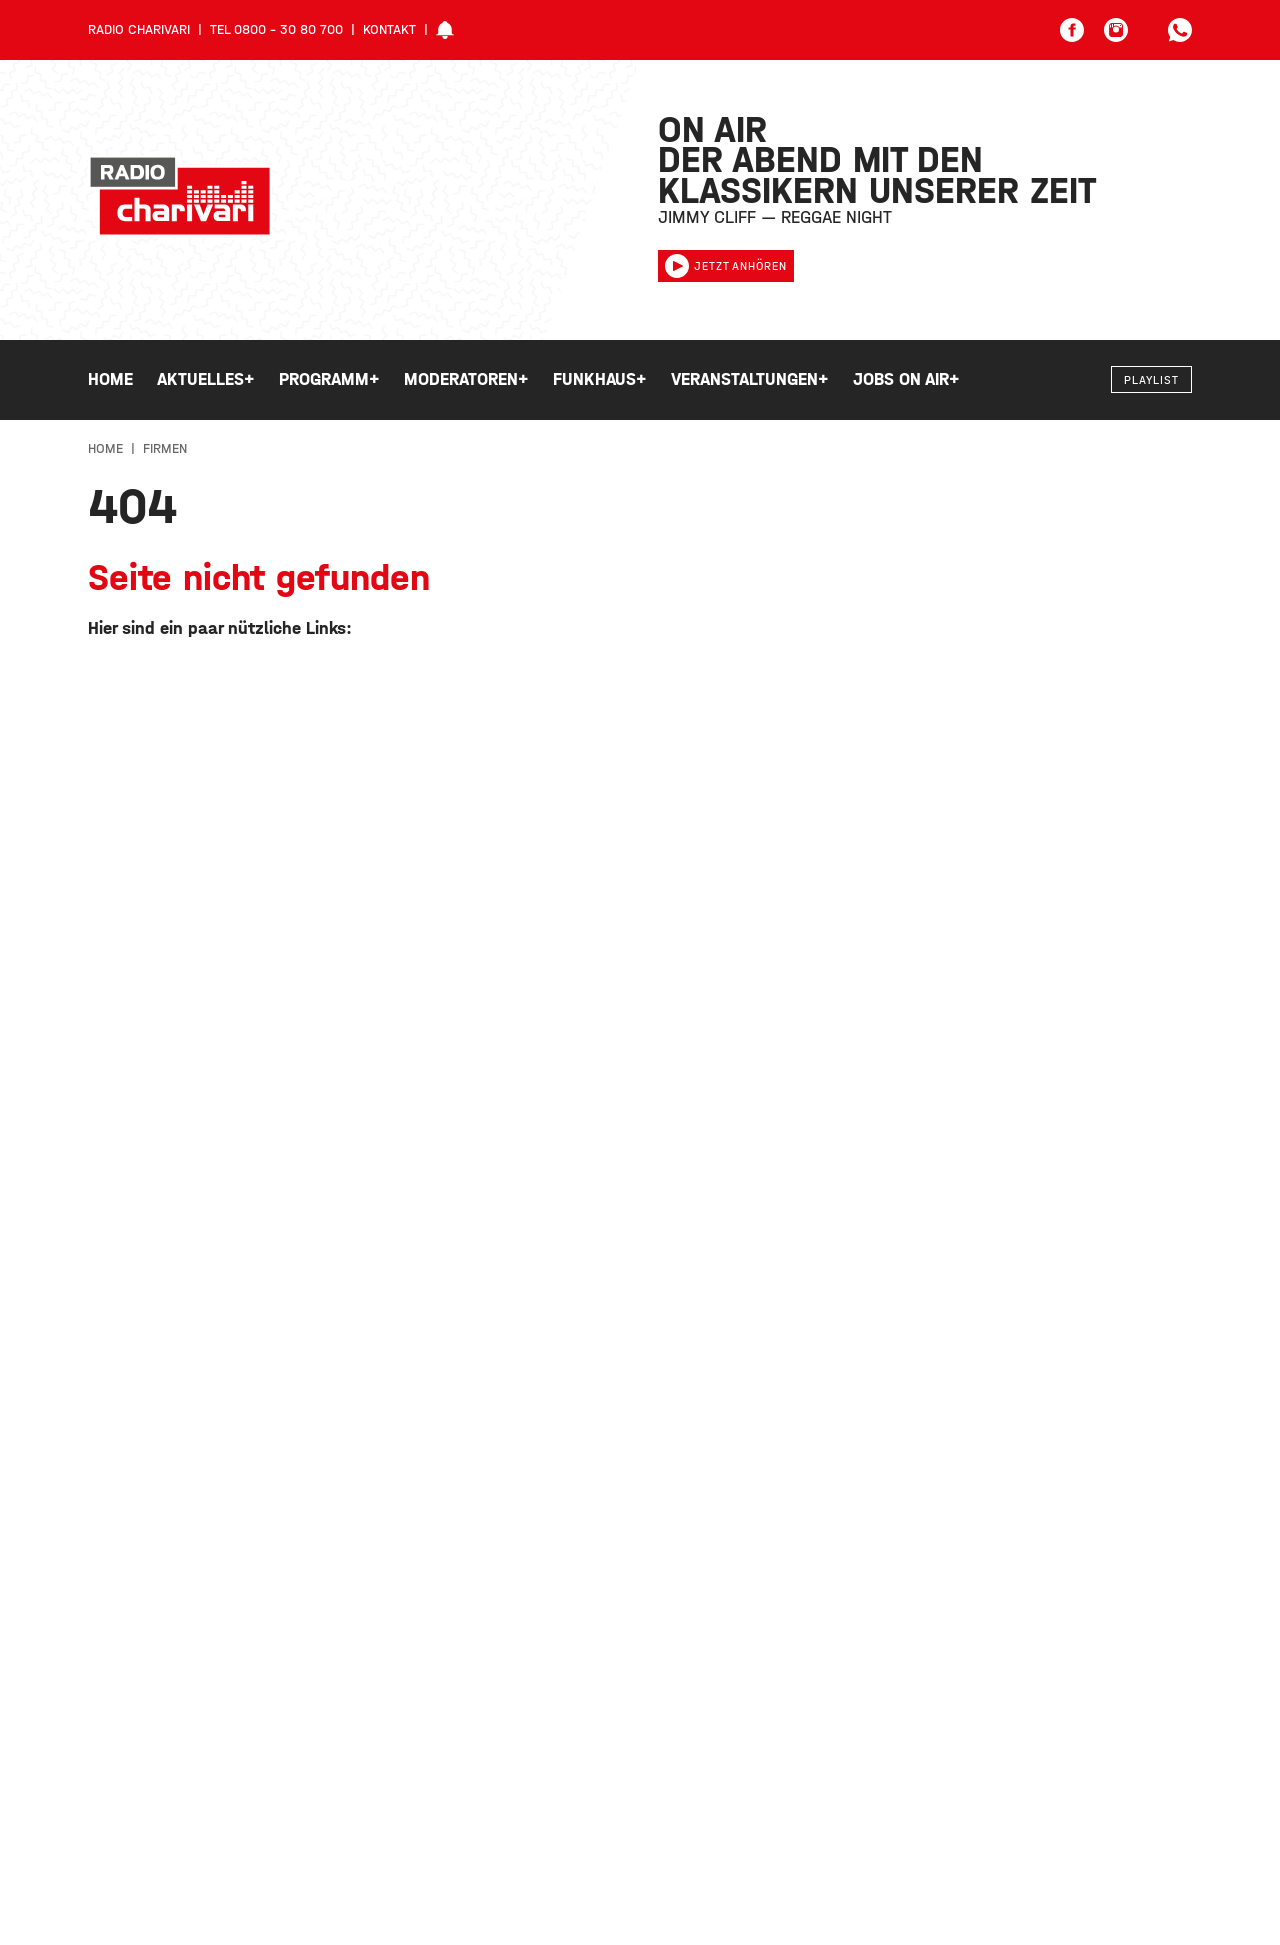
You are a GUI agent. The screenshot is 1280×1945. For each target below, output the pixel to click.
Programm (329, 380)
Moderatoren (466, 380)
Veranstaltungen (750, 380)
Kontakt (389, 29)
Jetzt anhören (726, 266)
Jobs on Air (906, 380)
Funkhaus (600, 380)
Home (110, 379)
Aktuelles (206, 380)
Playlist (1151, 380)
